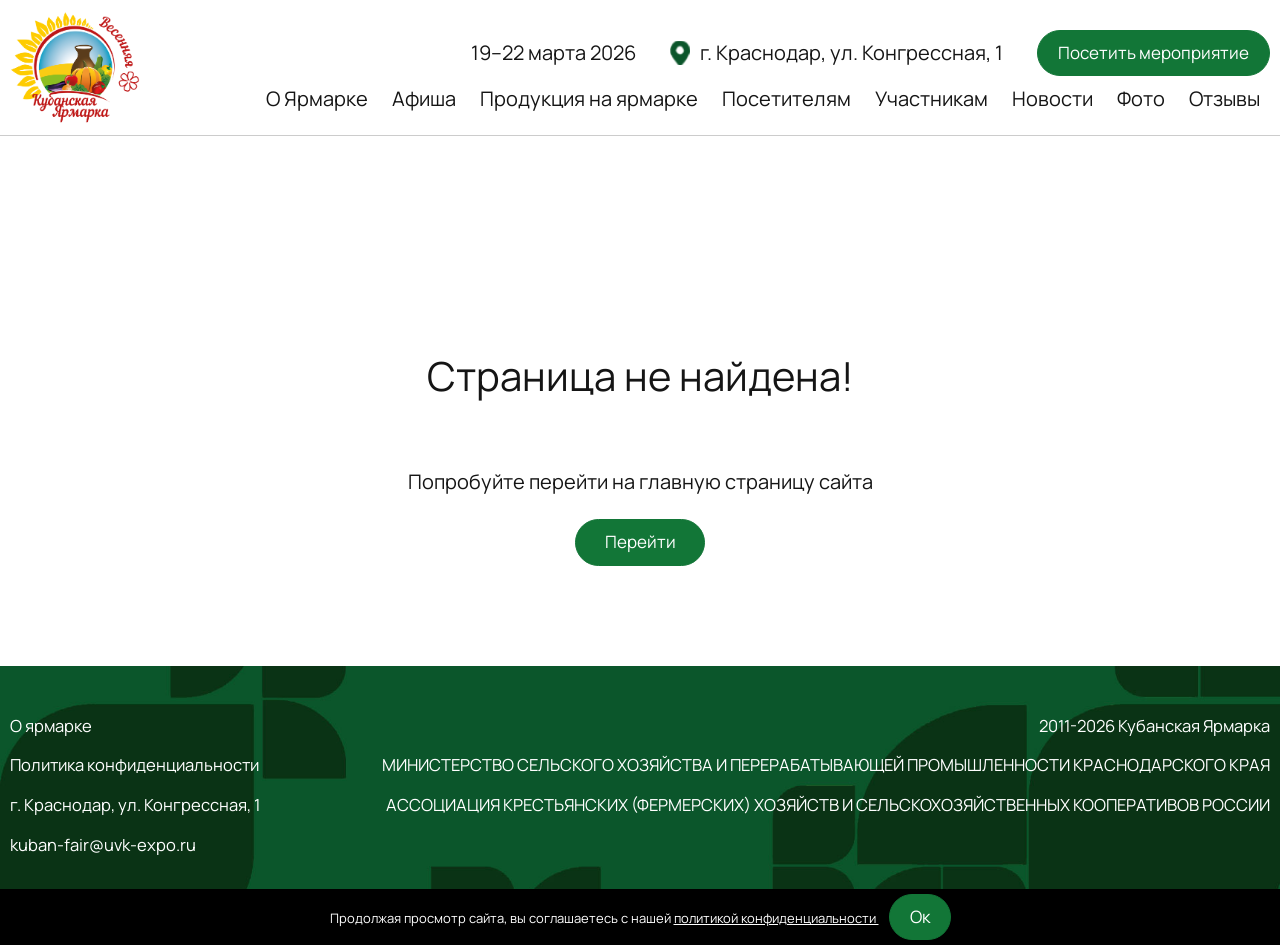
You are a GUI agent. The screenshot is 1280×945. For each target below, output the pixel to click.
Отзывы (1224, 98)
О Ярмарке (317, 98)
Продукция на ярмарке (589, 98)
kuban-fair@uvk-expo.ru (103, 845)
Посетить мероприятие (1153, 52)
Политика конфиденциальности (134, 765)
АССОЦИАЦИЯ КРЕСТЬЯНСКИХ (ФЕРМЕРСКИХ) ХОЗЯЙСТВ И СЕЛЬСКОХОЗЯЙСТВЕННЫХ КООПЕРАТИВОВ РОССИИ (828, 805)
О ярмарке (51, 726)
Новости (1052, 98)
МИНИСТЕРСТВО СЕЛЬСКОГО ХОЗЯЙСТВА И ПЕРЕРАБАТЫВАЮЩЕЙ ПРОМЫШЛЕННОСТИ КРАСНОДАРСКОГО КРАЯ (826, 765)
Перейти (640, 541)
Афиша (424, 98)
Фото (1141, 98)
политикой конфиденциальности (776, 918)
